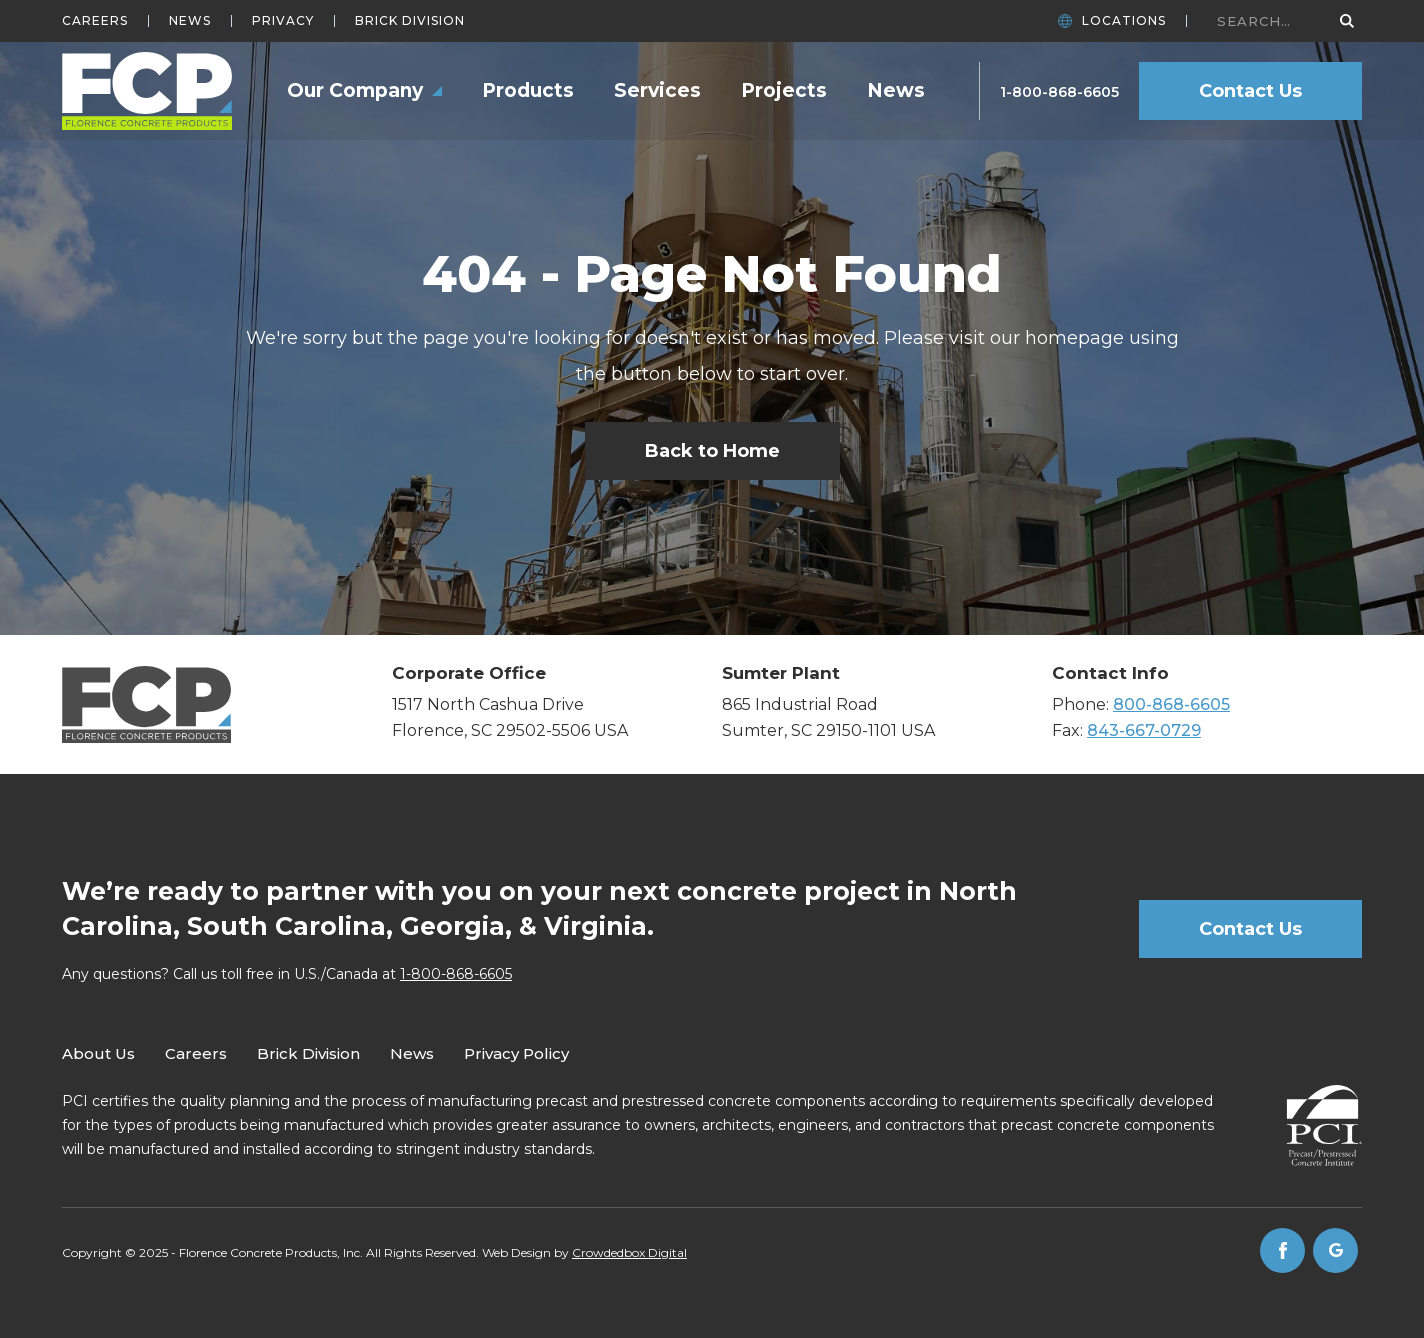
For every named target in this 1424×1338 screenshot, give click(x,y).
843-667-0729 (1144, 730)
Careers (95, 21)
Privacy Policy (516, 1053)
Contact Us (1250, 91)
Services (657, 90)
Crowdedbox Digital (629, 1252)
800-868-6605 (1171, 704)
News (190, 21)
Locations (1124, 21)
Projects (784, 90)
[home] (147, 91)
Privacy (283, 21)
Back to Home (712, 451)
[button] (364, 91)
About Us (98, 1053)
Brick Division (410, 21)
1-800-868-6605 (1059, 92)
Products (528, 90)
